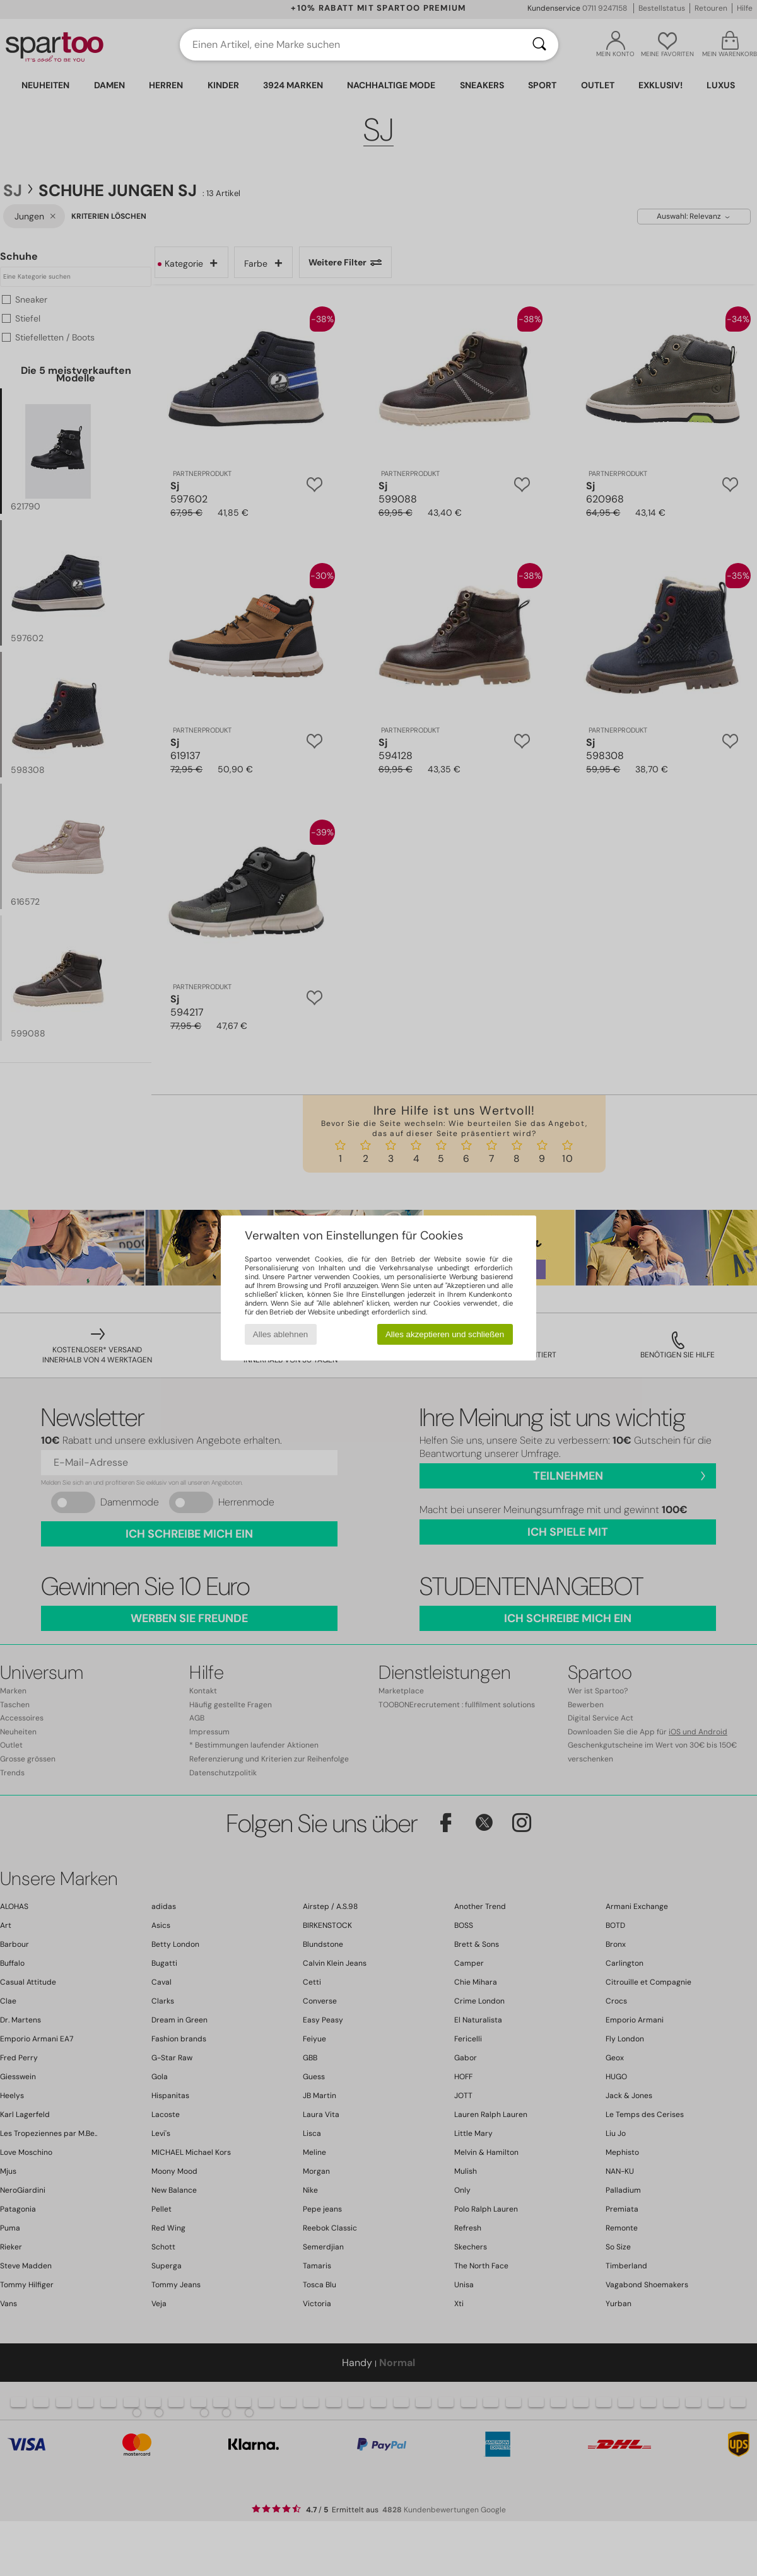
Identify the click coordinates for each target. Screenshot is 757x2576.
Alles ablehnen (280, 1334)
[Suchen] (539, 45)
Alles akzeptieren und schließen (444, 1334)
